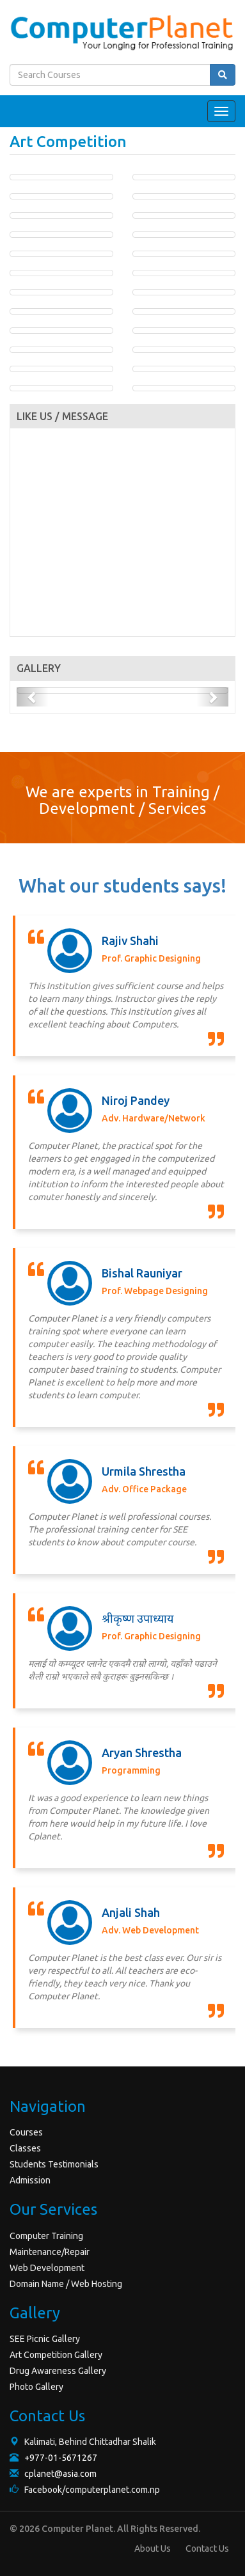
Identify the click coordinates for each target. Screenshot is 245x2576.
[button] (33, 696)
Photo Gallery (36, 2387)
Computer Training (46, 2236)
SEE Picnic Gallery (45, 2339)
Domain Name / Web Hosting (66, 2284)
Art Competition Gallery (56, 2355)
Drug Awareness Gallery (58, 2371)
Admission (30, 2180)
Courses (26, 2132)
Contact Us (207, 2548)
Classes (25, 2148)
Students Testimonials (54, 2164)
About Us (152, 2548)
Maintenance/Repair (50, 2252)
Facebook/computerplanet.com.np (85, 2490)
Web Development (47, 2268)
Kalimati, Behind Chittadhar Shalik (83, 2442)
